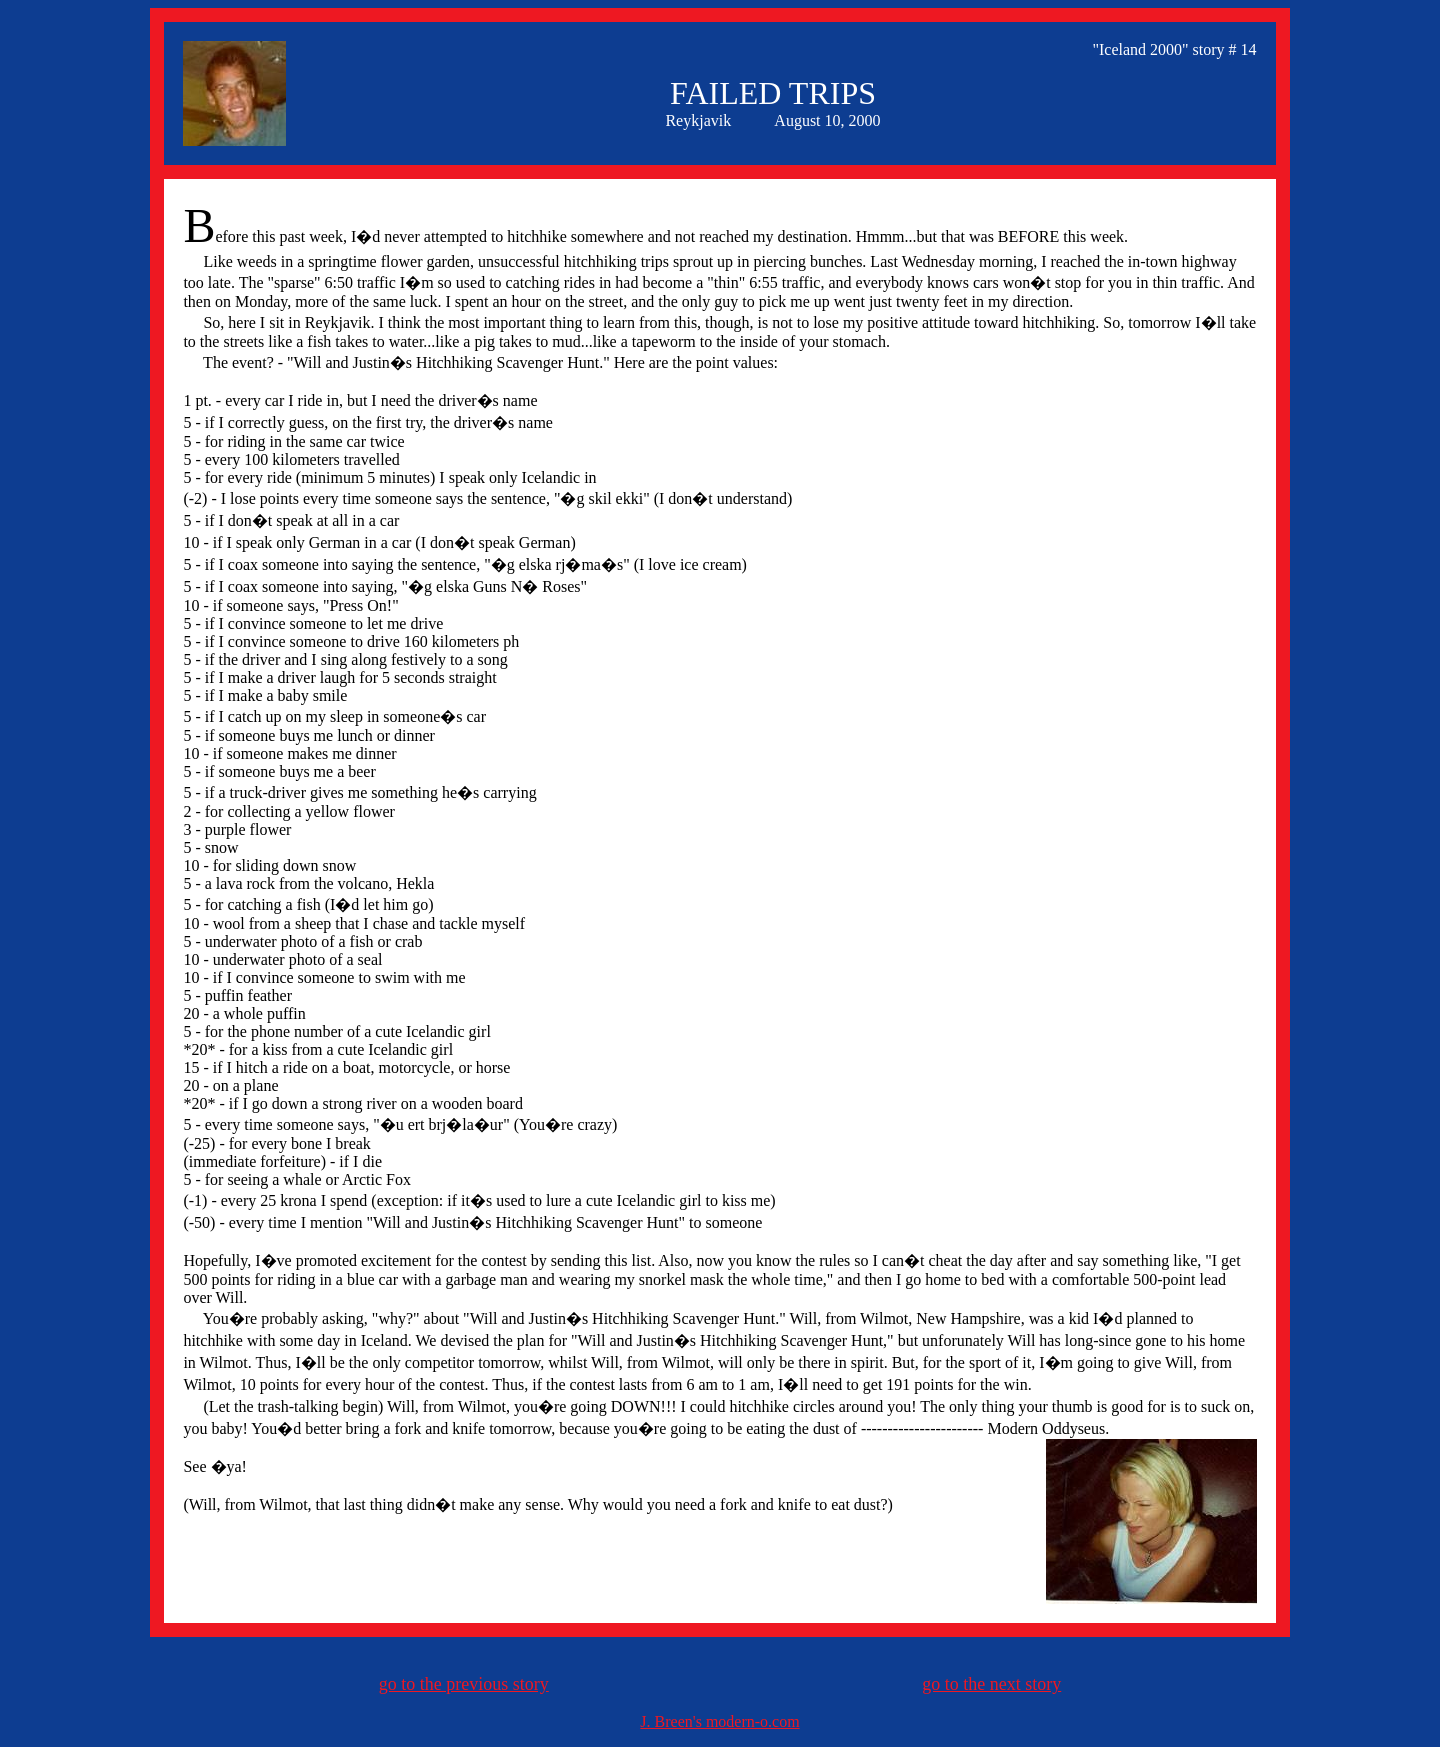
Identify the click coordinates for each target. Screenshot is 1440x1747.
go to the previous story (464, 1684)
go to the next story (991, 1684)
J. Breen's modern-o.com (719, 1721)
